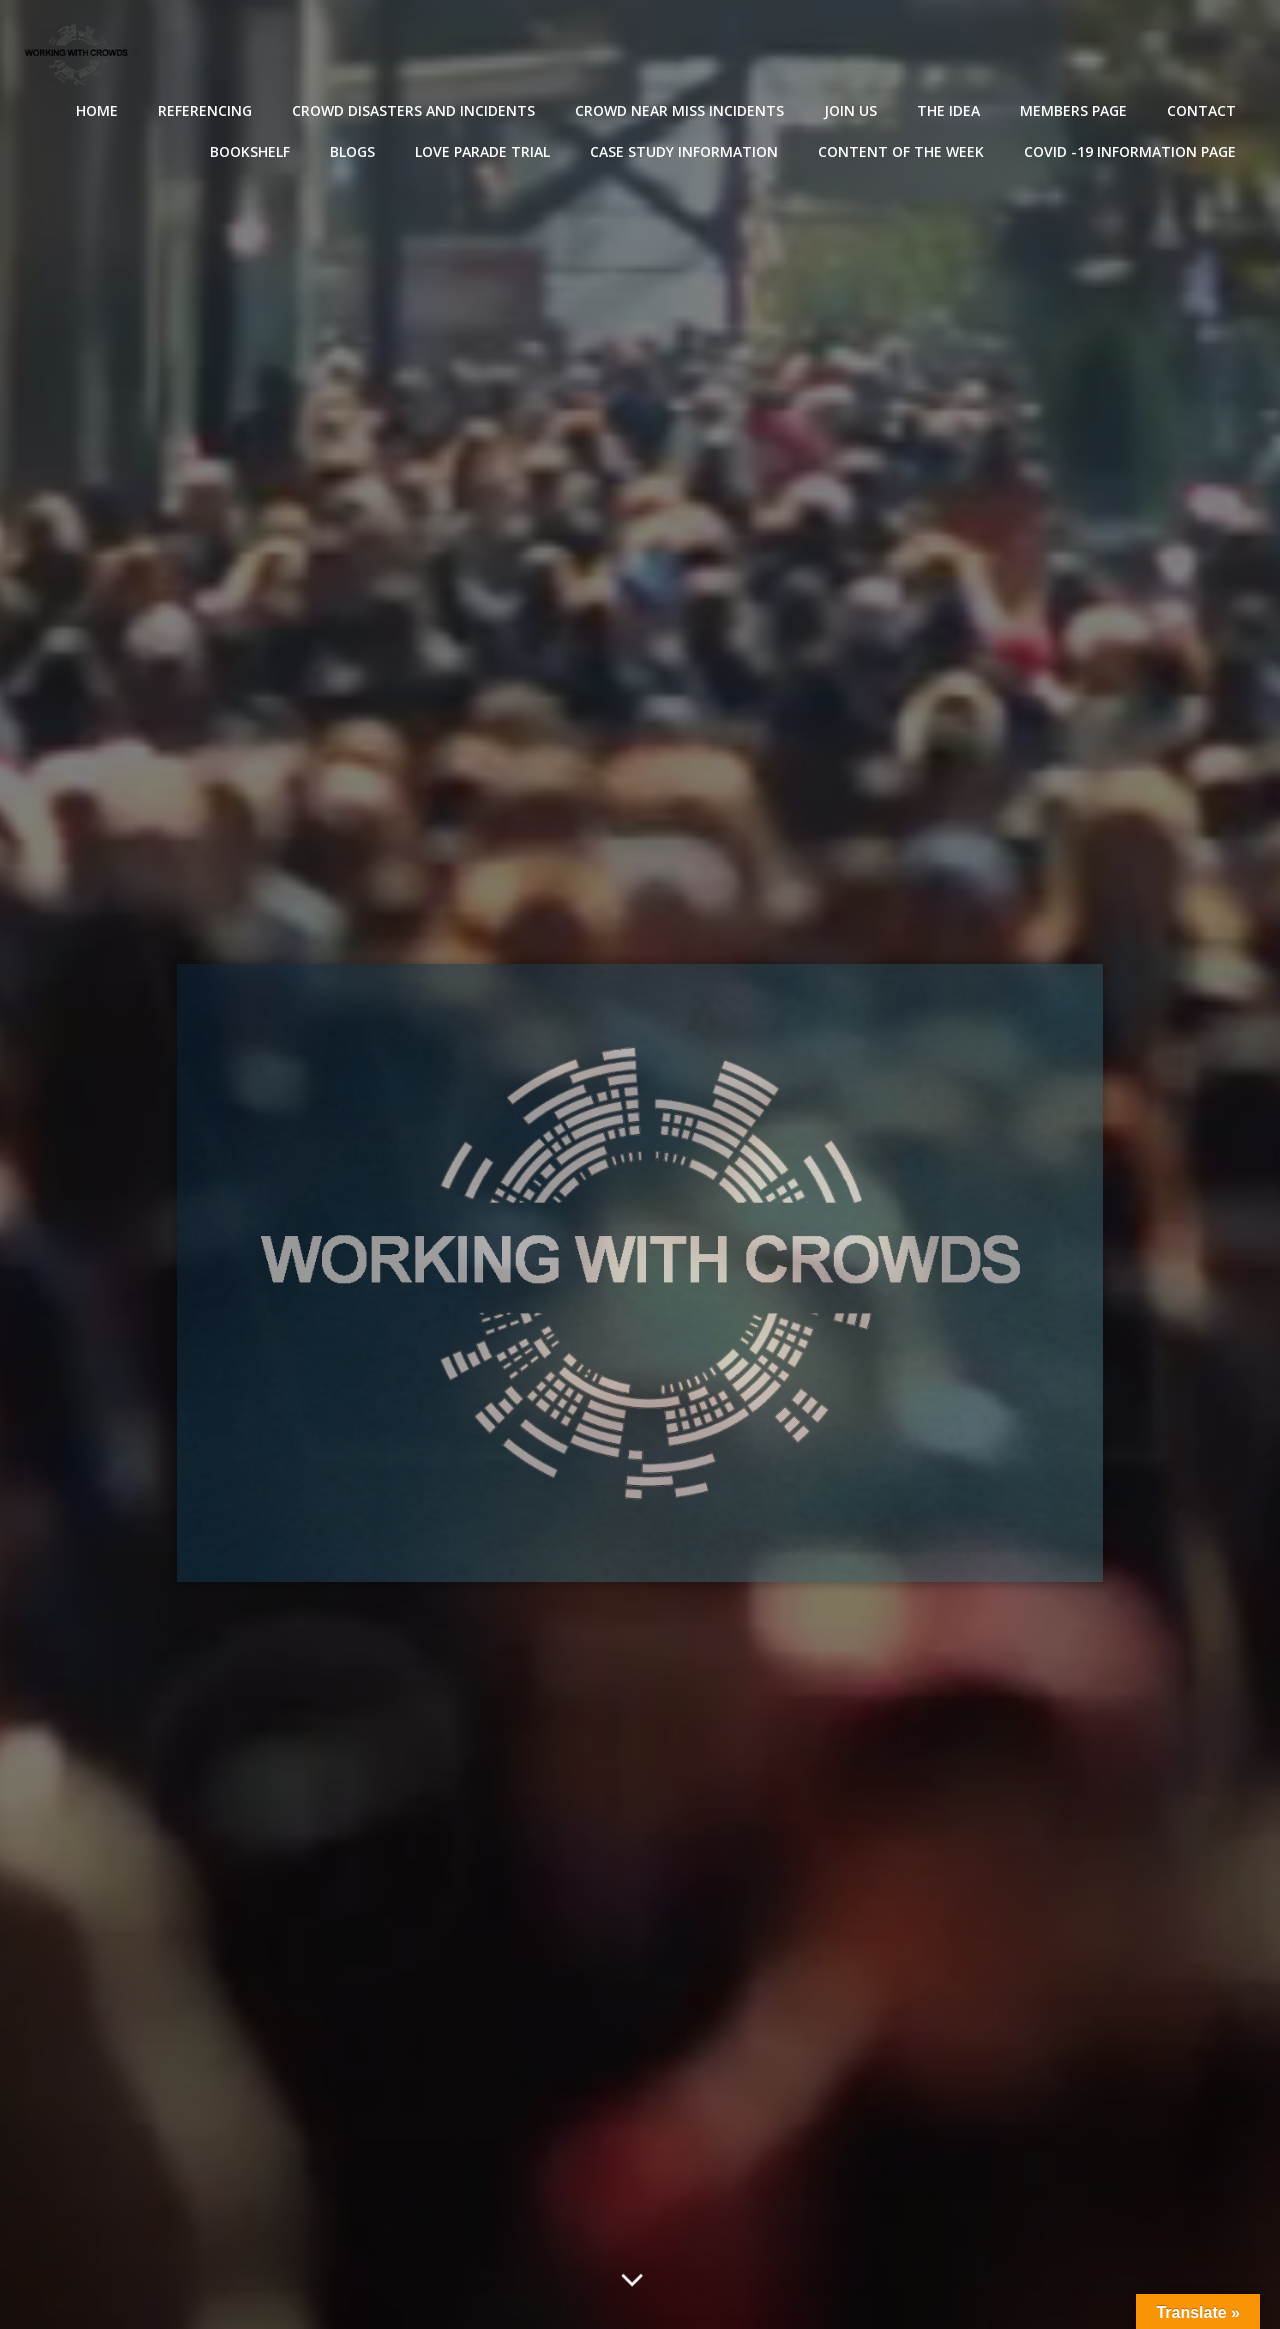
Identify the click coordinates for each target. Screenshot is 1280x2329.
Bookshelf (250, 151)
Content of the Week (901, 151)
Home (97, 110)
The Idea (948, 110)
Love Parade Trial (482, 151)
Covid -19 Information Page (1130, 151)
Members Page (1073, 110)
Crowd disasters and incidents (413, 110)
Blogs (352, 151)
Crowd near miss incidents (679, 110)
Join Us (850, 110)
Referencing (205, 110)
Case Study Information (684, 151)
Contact (1201, 110)
